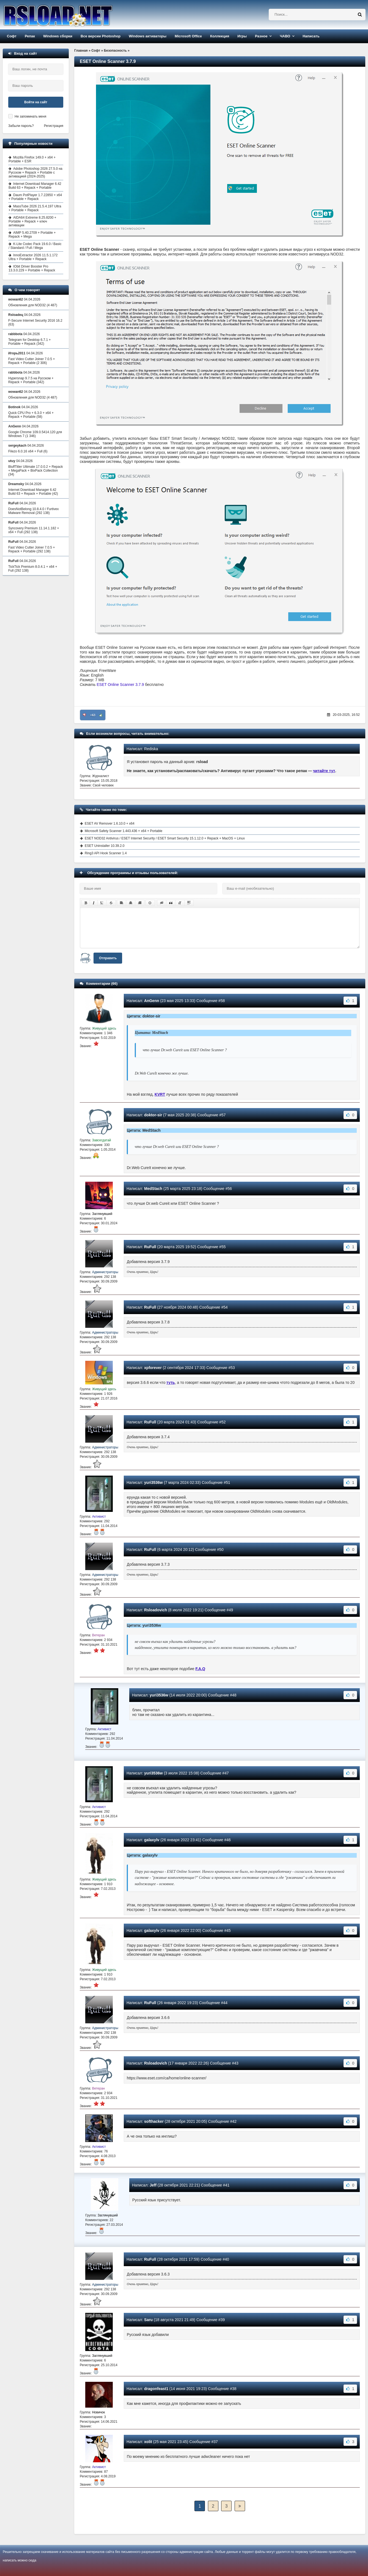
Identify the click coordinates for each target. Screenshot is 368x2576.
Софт (12, 36)
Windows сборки (57, 36)
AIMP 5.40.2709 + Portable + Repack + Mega (32, 234)
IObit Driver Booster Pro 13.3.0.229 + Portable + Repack (32, 268)
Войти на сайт (35, 102)
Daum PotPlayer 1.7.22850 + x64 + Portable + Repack (35, 197)
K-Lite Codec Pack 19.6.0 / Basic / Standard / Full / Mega (35, 246)
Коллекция (219, 36)
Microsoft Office (188, 36)
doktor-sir (153, 1115)
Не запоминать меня (30, 116)
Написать (311, 36)
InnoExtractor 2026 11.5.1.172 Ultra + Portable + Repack (33, 257)
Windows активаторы (147, 36)
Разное (261, 36)
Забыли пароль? (21, 126)
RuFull (150, 1247)
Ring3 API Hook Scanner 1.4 (106, 853)
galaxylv (151, 1840)
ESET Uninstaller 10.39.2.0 (105, 846)
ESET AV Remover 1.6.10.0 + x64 (109, 823)
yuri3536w (153, 1482)
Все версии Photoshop (100, 36)
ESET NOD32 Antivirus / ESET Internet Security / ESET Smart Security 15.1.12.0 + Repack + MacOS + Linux (165, 838)
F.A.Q (200, 1669)
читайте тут (324, 771)
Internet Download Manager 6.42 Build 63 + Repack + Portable (35, 186)
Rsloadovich (155, 1610)
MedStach (153, 1188)
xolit (148, 2441)
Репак (30, 36)
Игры (242, 36)
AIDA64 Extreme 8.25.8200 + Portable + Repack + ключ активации (32, 221)
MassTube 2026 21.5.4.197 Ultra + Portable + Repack (35, 208)
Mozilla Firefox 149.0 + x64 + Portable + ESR (32, 159)
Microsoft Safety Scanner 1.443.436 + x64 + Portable (123, 831)
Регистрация (53, 126)
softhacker (154, 2121)
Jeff (153, 2185)
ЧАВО (285, 36)
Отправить (108, 958)
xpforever (153, 1367)
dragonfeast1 (156, 2388)
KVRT (160, 1094)
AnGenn (151, 1000)
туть (170, 1382)
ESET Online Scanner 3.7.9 (120, 684)
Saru (148, 2320)
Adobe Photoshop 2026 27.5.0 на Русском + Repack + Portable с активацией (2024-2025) (35, 172)
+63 (92, 715)
